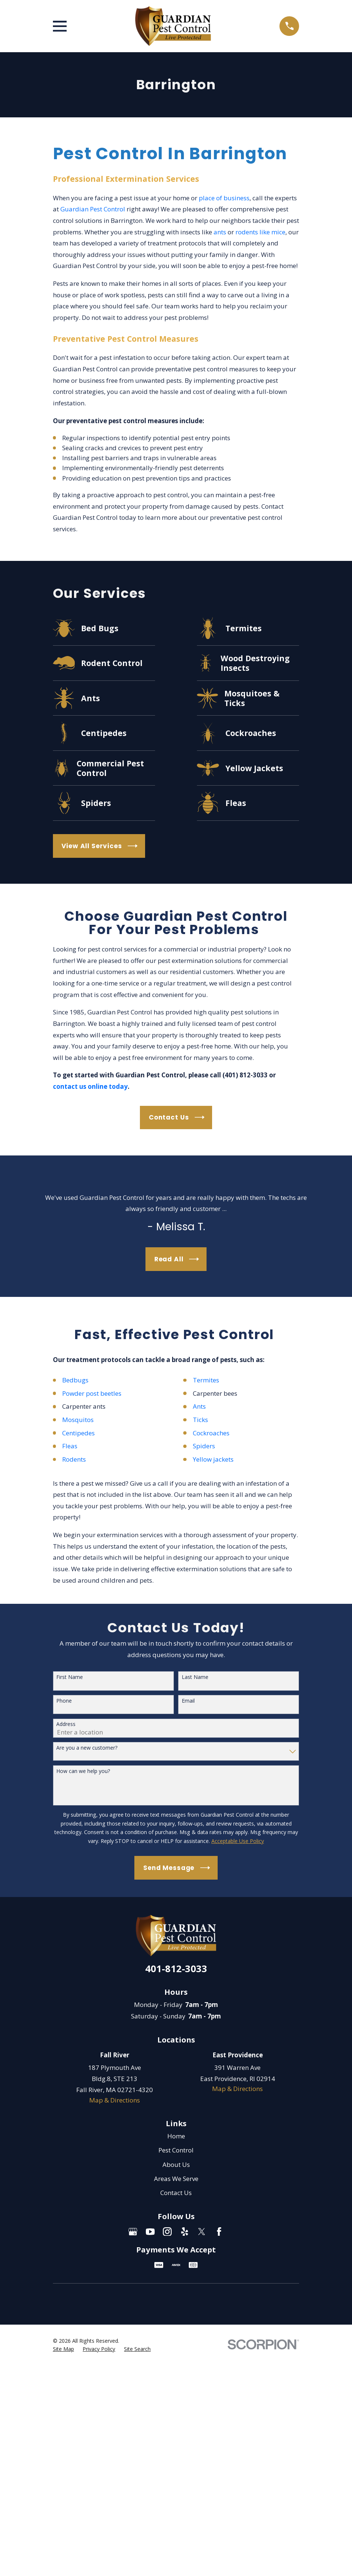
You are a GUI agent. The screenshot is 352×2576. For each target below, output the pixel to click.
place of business (224, 198)
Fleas (69, 1446)
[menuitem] (63, 2349)
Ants (199, 1406)
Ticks (200, 1419)
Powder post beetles (91, 1393)
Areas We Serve (176, 2178)
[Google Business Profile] (132, 2231)
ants (220, 232)
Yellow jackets (214, 1459)
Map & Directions (114, 2100)
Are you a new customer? (86, 1748)
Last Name (195, 1677)
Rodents (74, 1459)
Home (176, 2136)
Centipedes (79, 1433)
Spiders (204, 1446)
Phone (64, 1701)
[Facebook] (219, 2231)
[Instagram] (167, 2231)
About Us (176, 2164)
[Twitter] (201, 2231)
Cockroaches (211, 1433)
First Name (69, 1677)
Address (66, 1724)
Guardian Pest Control (92, 209)
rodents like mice (260, 232)
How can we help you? (83, 1771)
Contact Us (176, 2192)
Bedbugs (75, 1380)
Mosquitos (78, 1419)
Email (188, 1701)
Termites (206, 1380)
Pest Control (176, 2150)
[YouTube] (150, 2231)
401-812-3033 (176, 1968)
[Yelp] (184, 2231)
